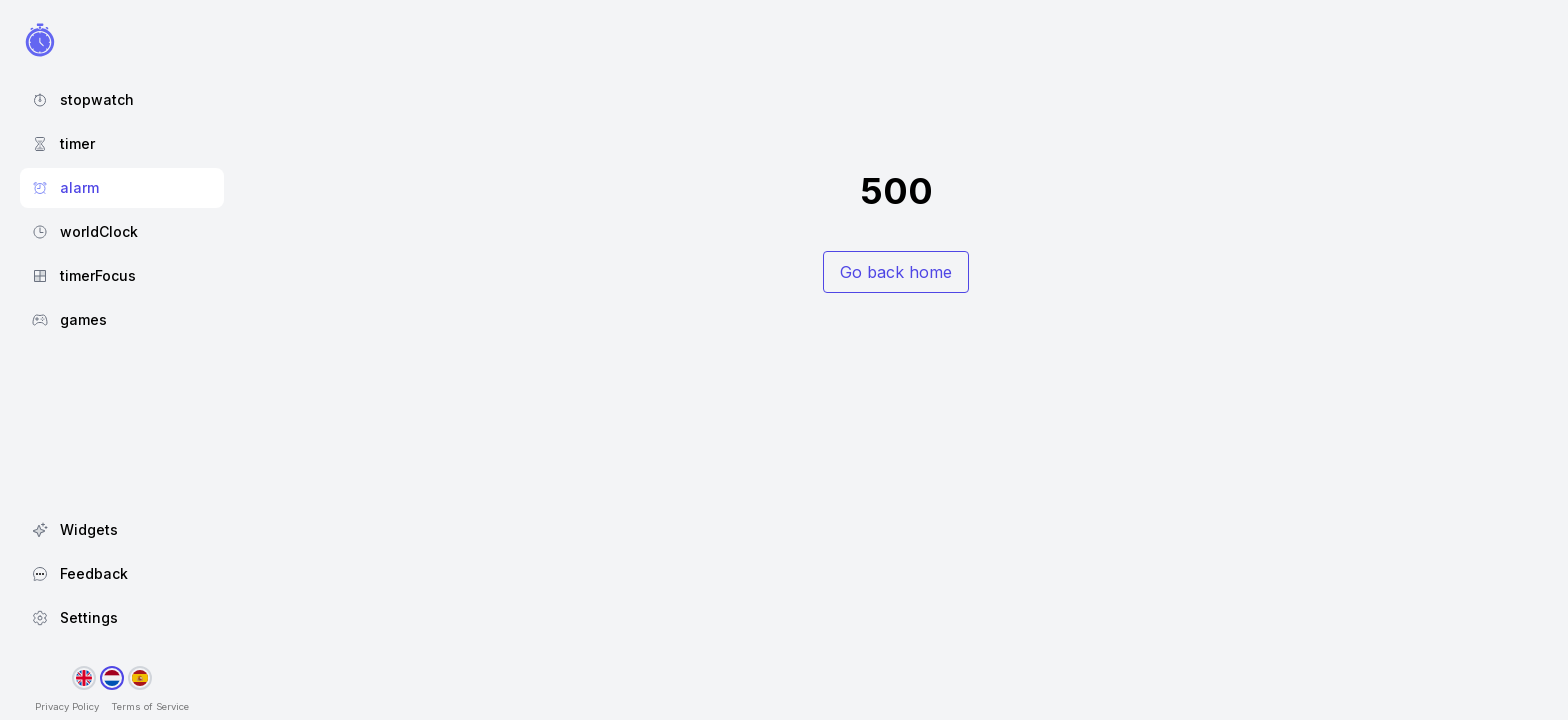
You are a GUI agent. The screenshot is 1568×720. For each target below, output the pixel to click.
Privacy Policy (67, 707)
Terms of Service (150, 707)
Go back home (896, 272)
